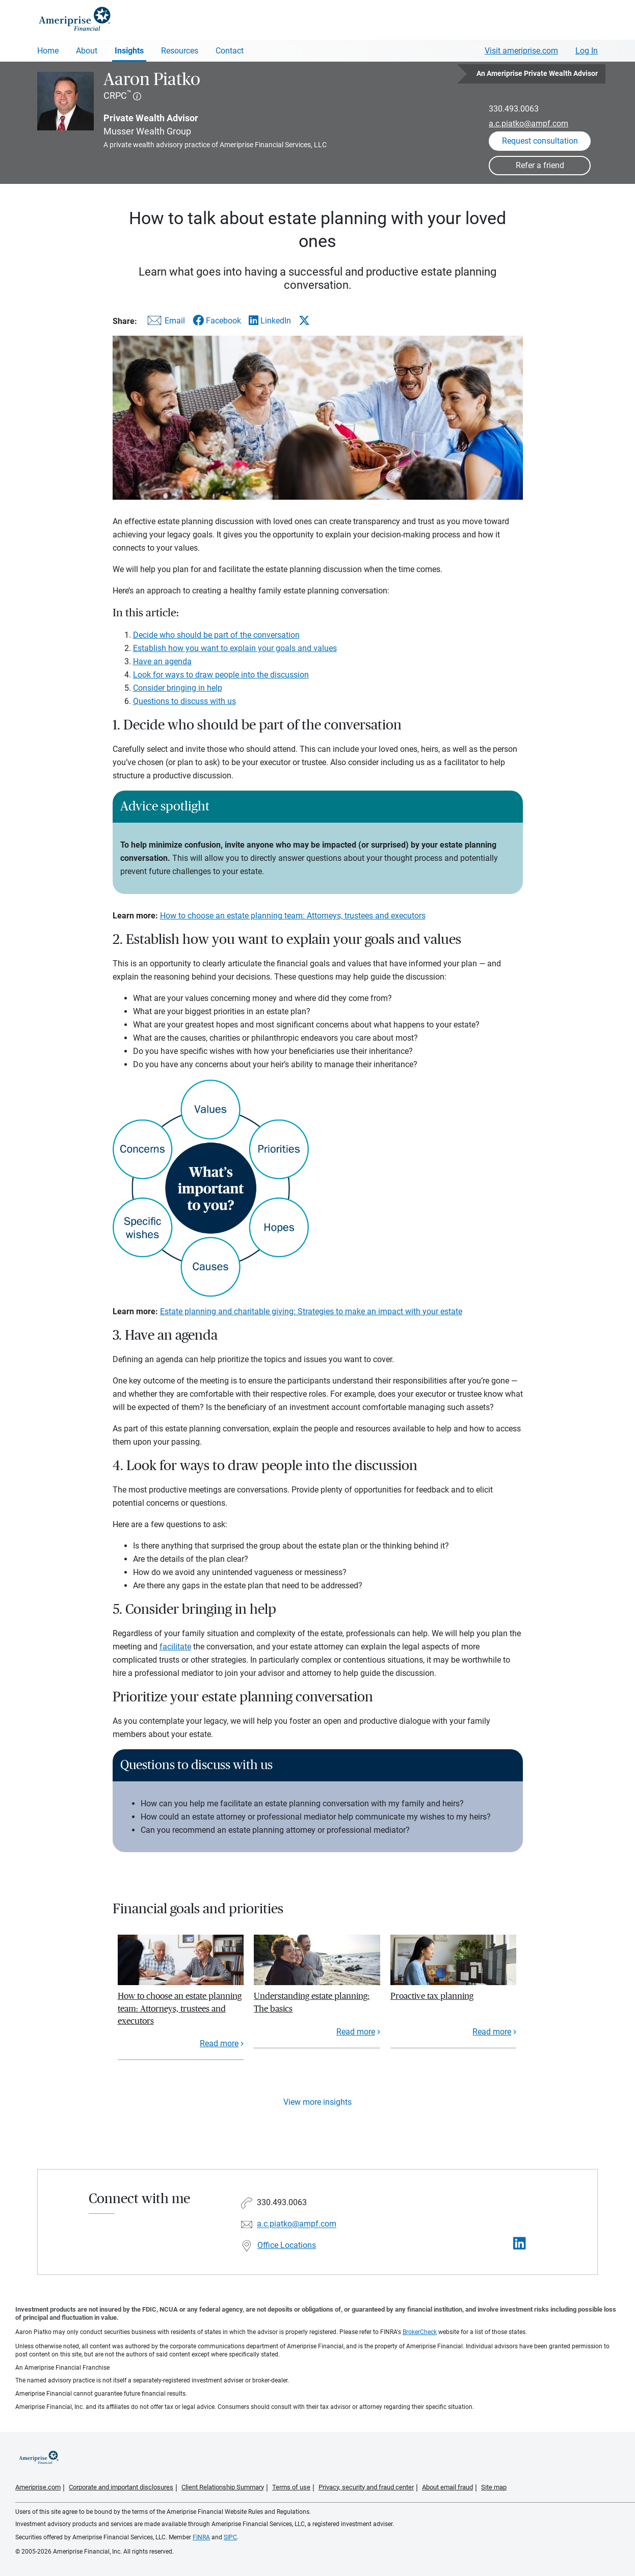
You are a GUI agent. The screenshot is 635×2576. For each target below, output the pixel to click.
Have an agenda (162, 661)
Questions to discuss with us (184, 701)
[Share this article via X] (304, 320)
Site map (494, 2487)
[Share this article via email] (164, 323)
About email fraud (447, 2487)
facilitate (175, 1646)
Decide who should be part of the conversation (216, 635)
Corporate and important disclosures (121, 2487)
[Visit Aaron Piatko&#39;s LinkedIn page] (519, 2243)
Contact (230, 51)
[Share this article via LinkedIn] (270, 321)
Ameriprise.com (38, 2487)
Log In (586, 51)
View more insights (317, 2102)
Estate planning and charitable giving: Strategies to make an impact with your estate (311, 1311)
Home (48, 51)
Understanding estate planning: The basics (311, 2002)
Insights (129, 51)
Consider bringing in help (177, 688)
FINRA (201, 2537)
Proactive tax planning (431, 1996)
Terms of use (291, 2487)
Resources (179, 51)
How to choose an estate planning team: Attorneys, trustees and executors (293, 915)
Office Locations (286, 2245)
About (86, 51)
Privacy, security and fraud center (366, 2487)
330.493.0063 (514, 109)
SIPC (230, 2537)
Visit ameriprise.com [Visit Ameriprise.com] (521, 51)
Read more (219, 2043)
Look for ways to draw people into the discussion (221, 675)
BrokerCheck (420, 2332)
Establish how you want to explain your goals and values (235, 648)
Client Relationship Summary (222, 2487)
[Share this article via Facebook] (217, 321)
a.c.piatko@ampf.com (528, 123)
